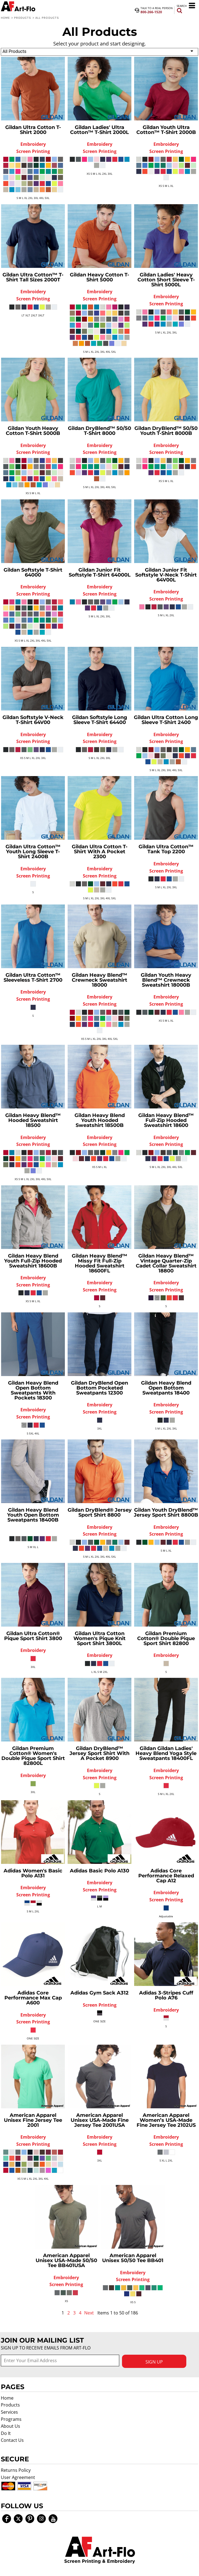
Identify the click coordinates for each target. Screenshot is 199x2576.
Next (89, 2313)
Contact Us (12, 2440)
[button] (99, 2550)
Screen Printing (33, 151)
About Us (10, 2426)
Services (9, 2412)
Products (22, 18)
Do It (6, 2433)
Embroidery (33, 144)
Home (5, 18)
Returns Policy (16, 2470)
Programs (11, 2419)
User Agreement (18, 2477)
